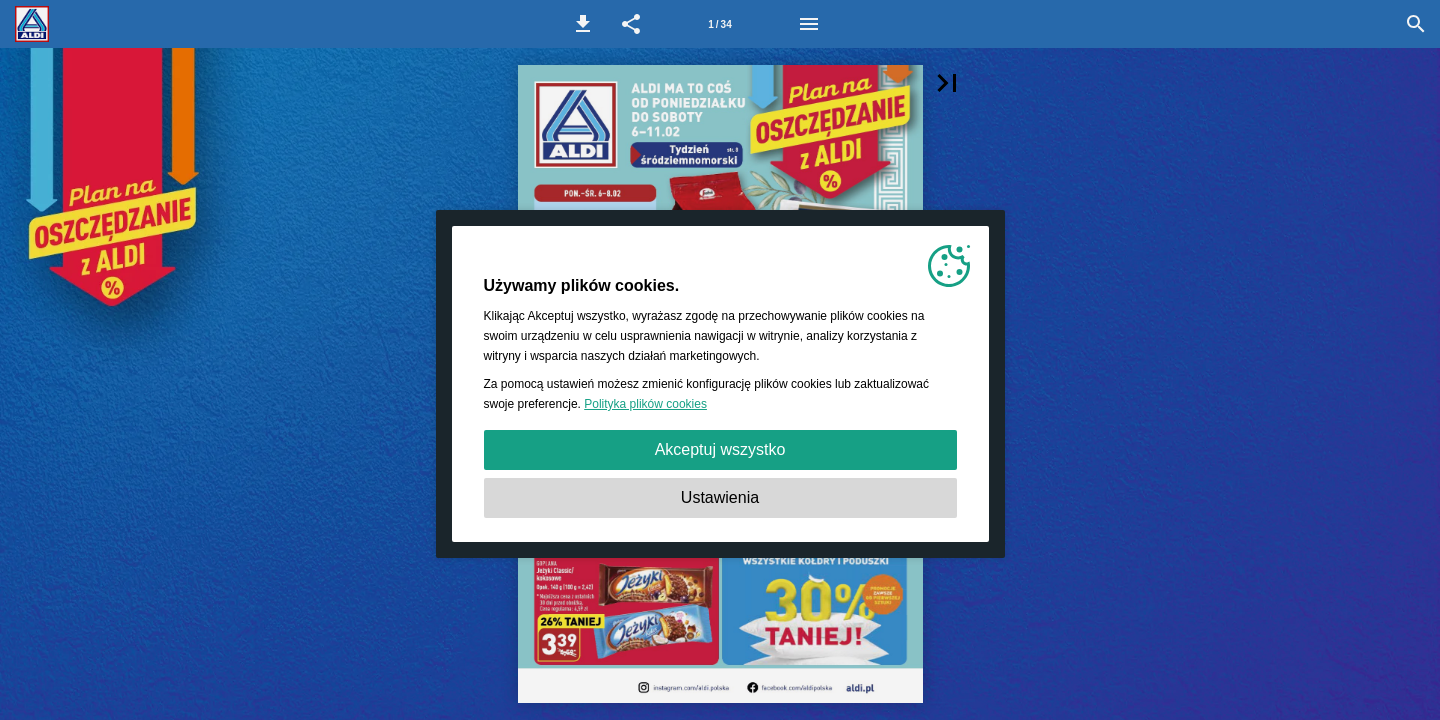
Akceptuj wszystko (720, 449)
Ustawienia (720, 497)
